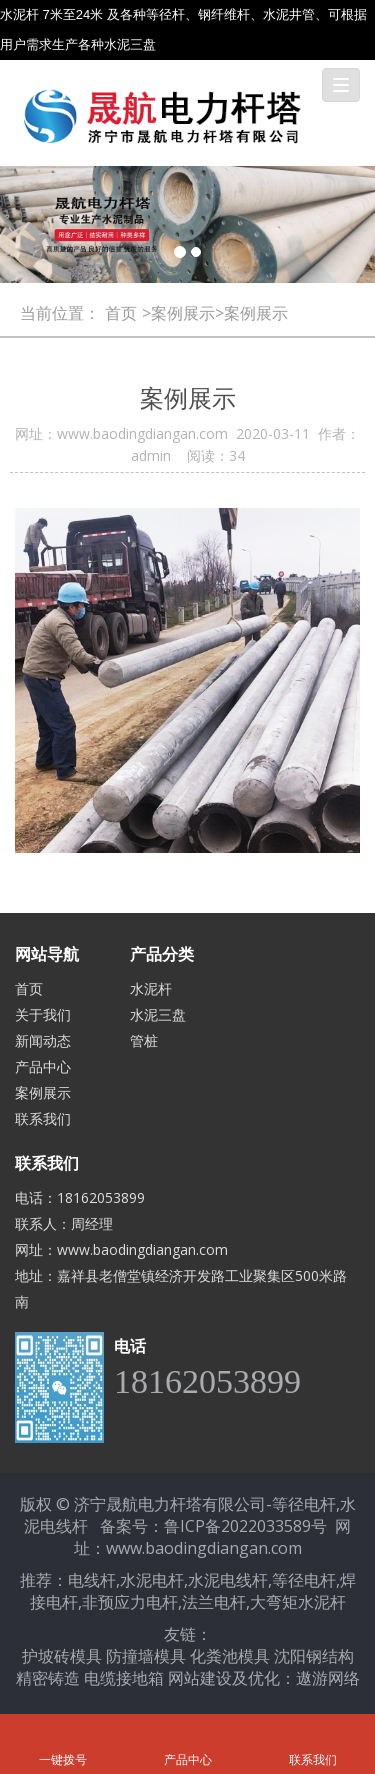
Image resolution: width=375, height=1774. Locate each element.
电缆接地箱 (124, 1678)
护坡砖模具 (62, 1656)
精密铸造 (48, 1678)
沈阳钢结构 (314, 1656)
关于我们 (43, 1014)
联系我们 (43, 1118)
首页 (121, 313)
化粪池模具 (230, 1656)
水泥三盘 (158, 1014)
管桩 (144, 1040)
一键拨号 (62, 1732)
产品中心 (43, 1066)
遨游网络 (328, 1678)
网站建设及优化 (224, 1678)
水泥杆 (151, 988)
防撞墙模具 (146, 1656)
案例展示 (43, 1092)
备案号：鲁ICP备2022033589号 (213, 1526)
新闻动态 (43, 1040)
